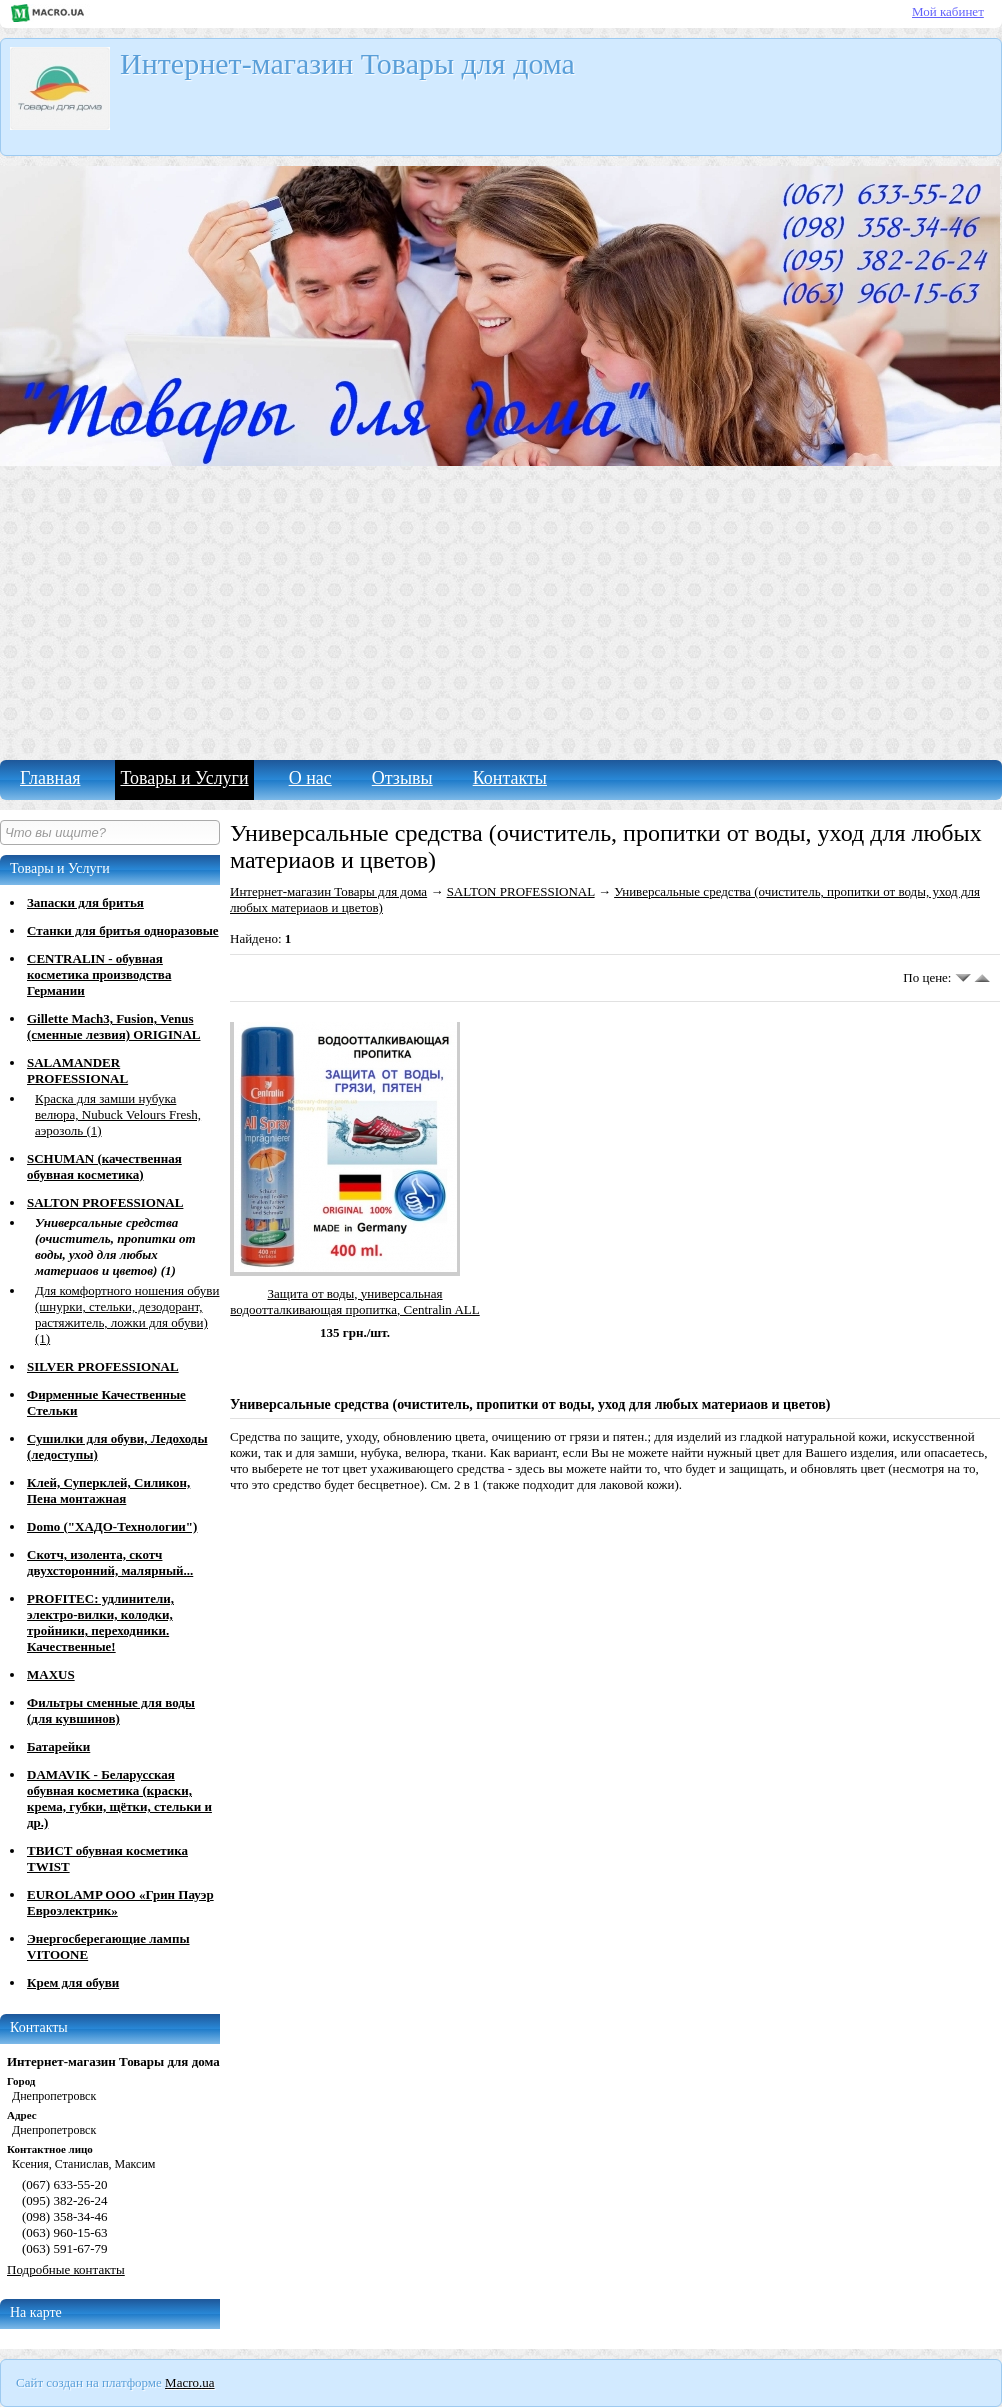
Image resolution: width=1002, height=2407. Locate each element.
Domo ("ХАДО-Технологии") (112, 1526)
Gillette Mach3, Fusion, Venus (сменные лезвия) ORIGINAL (113, 1026)
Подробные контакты (66, 2269)
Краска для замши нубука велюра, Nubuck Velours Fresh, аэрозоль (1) (118, 1114)
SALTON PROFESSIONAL (105, 1202)
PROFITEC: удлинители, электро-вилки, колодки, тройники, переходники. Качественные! (100, 1622)
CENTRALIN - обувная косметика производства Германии (99, 974)
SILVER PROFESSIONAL (103, 1366)
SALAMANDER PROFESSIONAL (77, 1070)
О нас (310, 778)
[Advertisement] (501, 610)
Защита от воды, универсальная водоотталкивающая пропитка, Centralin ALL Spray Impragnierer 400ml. (354, 1309)
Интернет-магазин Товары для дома (328, 891)
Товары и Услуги (184, 778)
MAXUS (51, 1674)
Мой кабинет (948, 11)
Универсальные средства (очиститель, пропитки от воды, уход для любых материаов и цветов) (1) (115, 1246)
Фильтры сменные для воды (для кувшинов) (111, 1710)
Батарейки (58, 1746)
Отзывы (402, 778)
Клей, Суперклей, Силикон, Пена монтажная (108, 1490)
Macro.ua (189, 2382)
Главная (50, 778)
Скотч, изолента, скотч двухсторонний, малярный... (110, 1562)
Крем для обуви (73, 1982)
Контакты (510, 778)
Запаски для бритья (85, 902)
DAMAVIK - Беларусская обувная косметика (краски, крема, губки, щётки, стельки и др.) (119, 1798)
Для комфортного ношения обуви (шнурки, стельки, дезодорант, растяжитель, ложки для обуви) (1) (127, 1314)
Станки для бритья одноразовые (123, 930)
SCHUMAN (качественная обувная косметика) (104, 1166)
